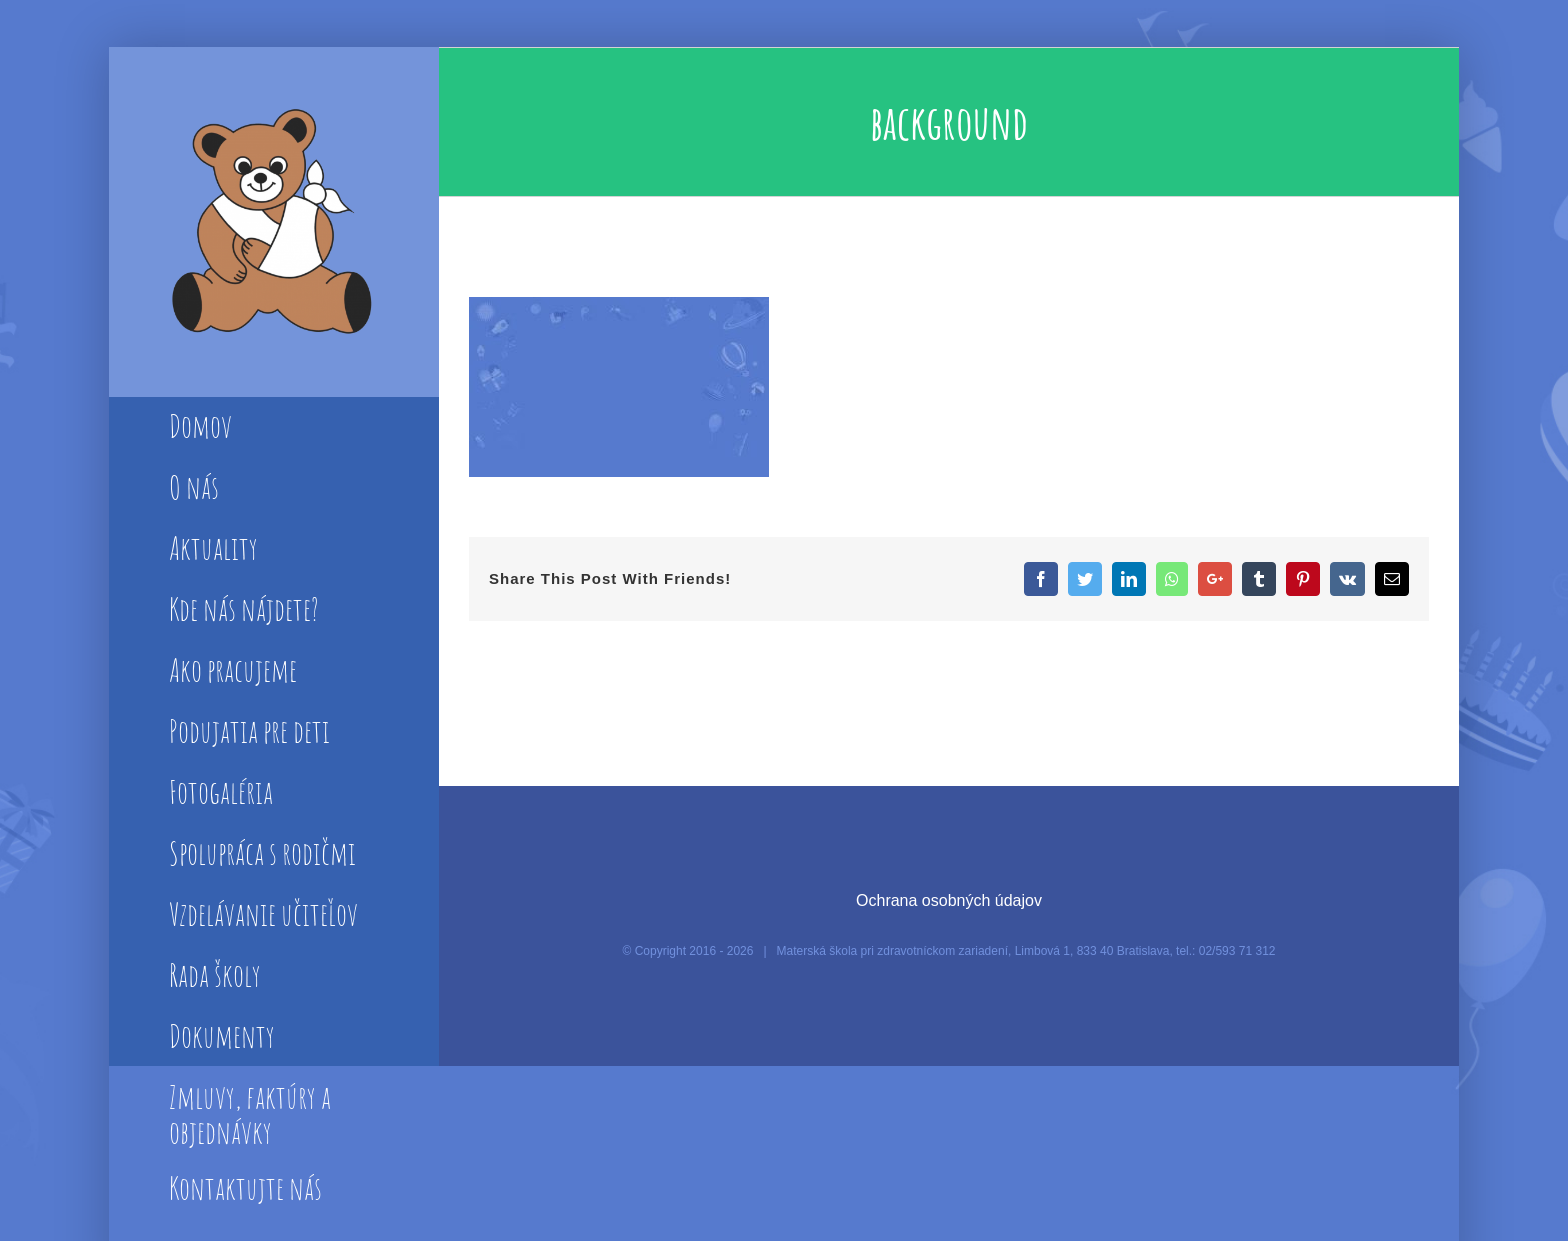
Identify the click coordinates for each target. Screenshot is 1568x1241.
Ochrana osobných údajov (949, 900)
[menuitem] (273, 428)
